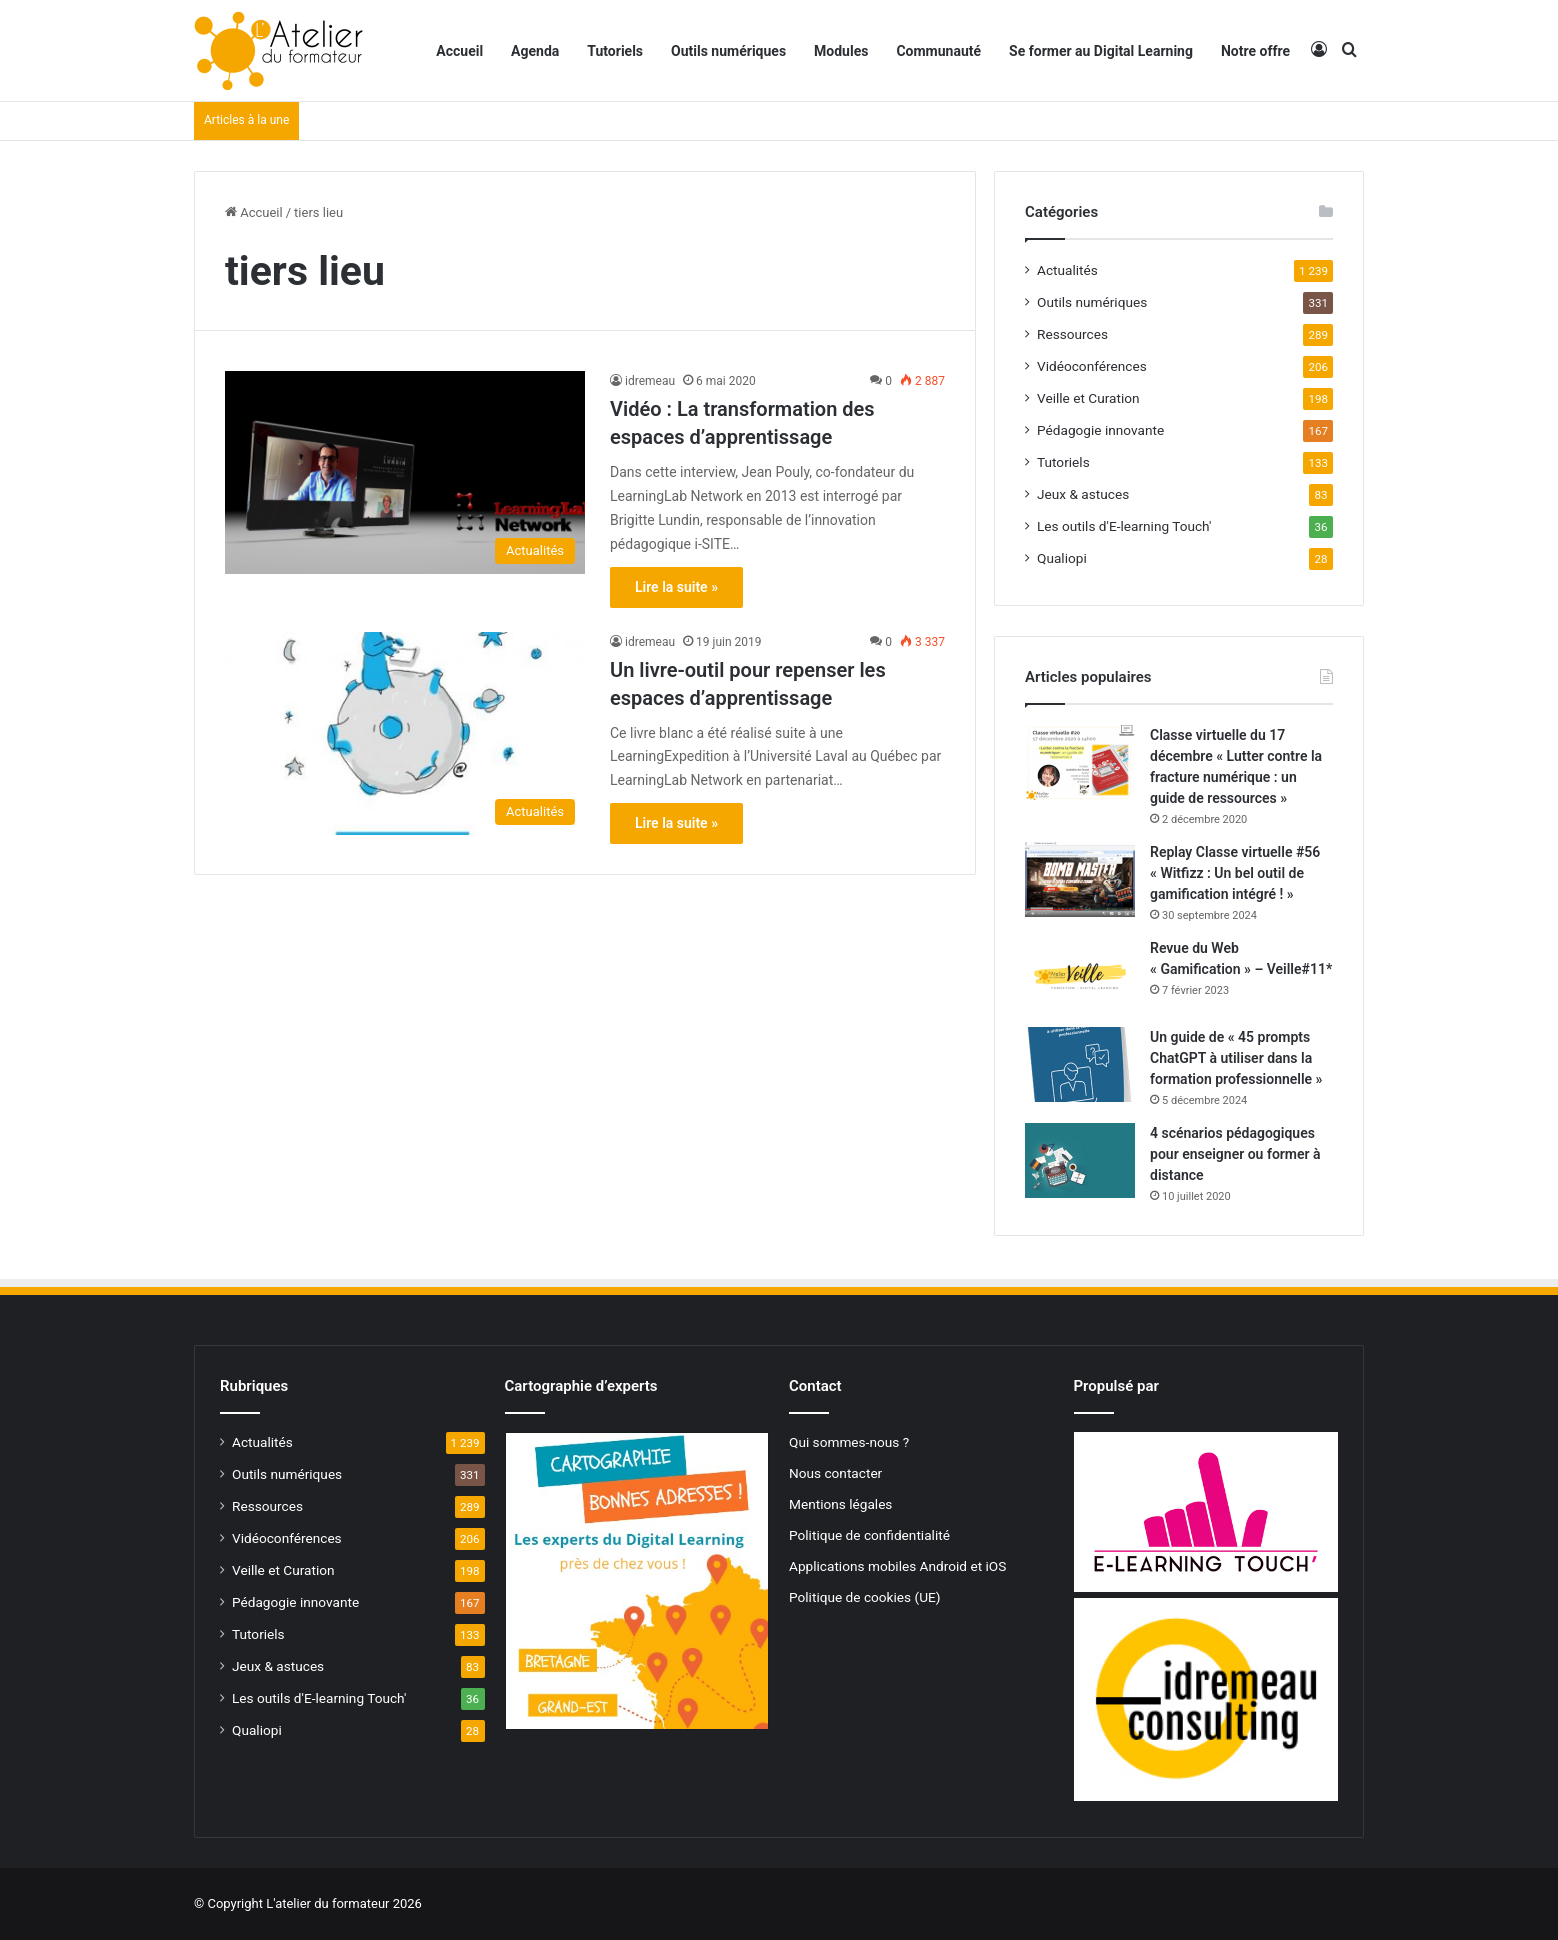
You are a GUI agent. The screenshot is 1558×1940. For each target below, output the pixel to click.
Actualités (1067, 270)
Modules (841, 51)
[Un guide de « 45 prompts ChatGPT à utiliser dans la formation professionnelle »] (1080, 1064)
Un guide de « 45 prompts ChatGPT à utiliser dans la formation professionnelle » (1236, 1058)
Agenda (535, 51)
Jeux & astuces (1083, 494)
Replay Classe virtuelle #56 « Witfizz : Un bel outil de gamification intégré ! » (1235, 873)
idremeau (650, 381)
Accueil (459, 51)
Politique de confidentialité (869, 1535)
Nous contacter (835, 1473)
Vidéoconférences (1092, 366)
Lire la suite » (676, 587)
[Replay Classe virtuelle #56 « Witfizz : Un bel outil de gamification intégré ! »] (1080, 879)
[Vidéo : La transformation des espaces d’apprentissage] (405, 472)
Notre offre (1255, 51)
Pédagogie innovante (1100, 430)
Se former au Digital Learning (1101, 51)
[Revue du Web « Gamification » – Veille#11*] (1080, 975)
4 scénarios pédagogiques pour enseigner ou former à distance (1235, 1154)
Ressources (1072, 334)
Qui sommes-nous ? (849, 1442)
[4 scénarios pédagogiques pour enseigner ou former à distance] (1080, 1160)
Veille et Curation (1088, 398)
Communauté (938, 51)
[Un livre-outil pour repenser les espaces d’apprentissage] (405, 733)
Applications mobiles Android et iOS (897, 1566)
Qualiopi (1062, 558)
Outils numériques (728, 51)
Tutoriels (615, 51)
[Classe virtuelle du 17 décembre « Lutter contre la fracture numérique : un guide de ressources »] (1080, 762)
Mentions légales (840, 1504)
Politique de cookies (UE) (865, 1597)
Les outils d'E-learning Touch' (1124, 526)
